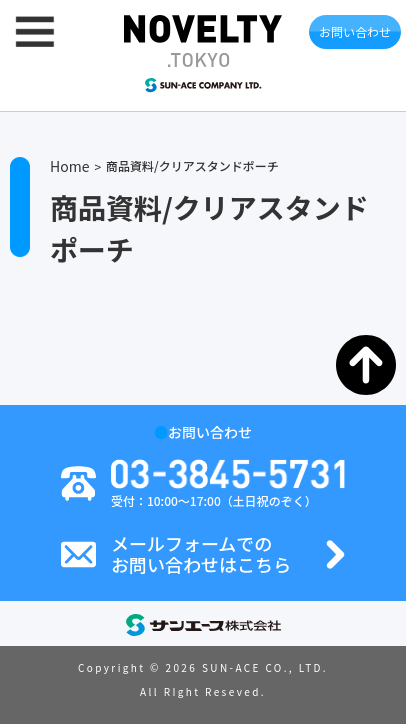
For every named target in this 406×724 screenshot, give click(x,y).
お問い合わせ (355, 31)
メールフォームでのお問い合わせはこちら (201, 554)
